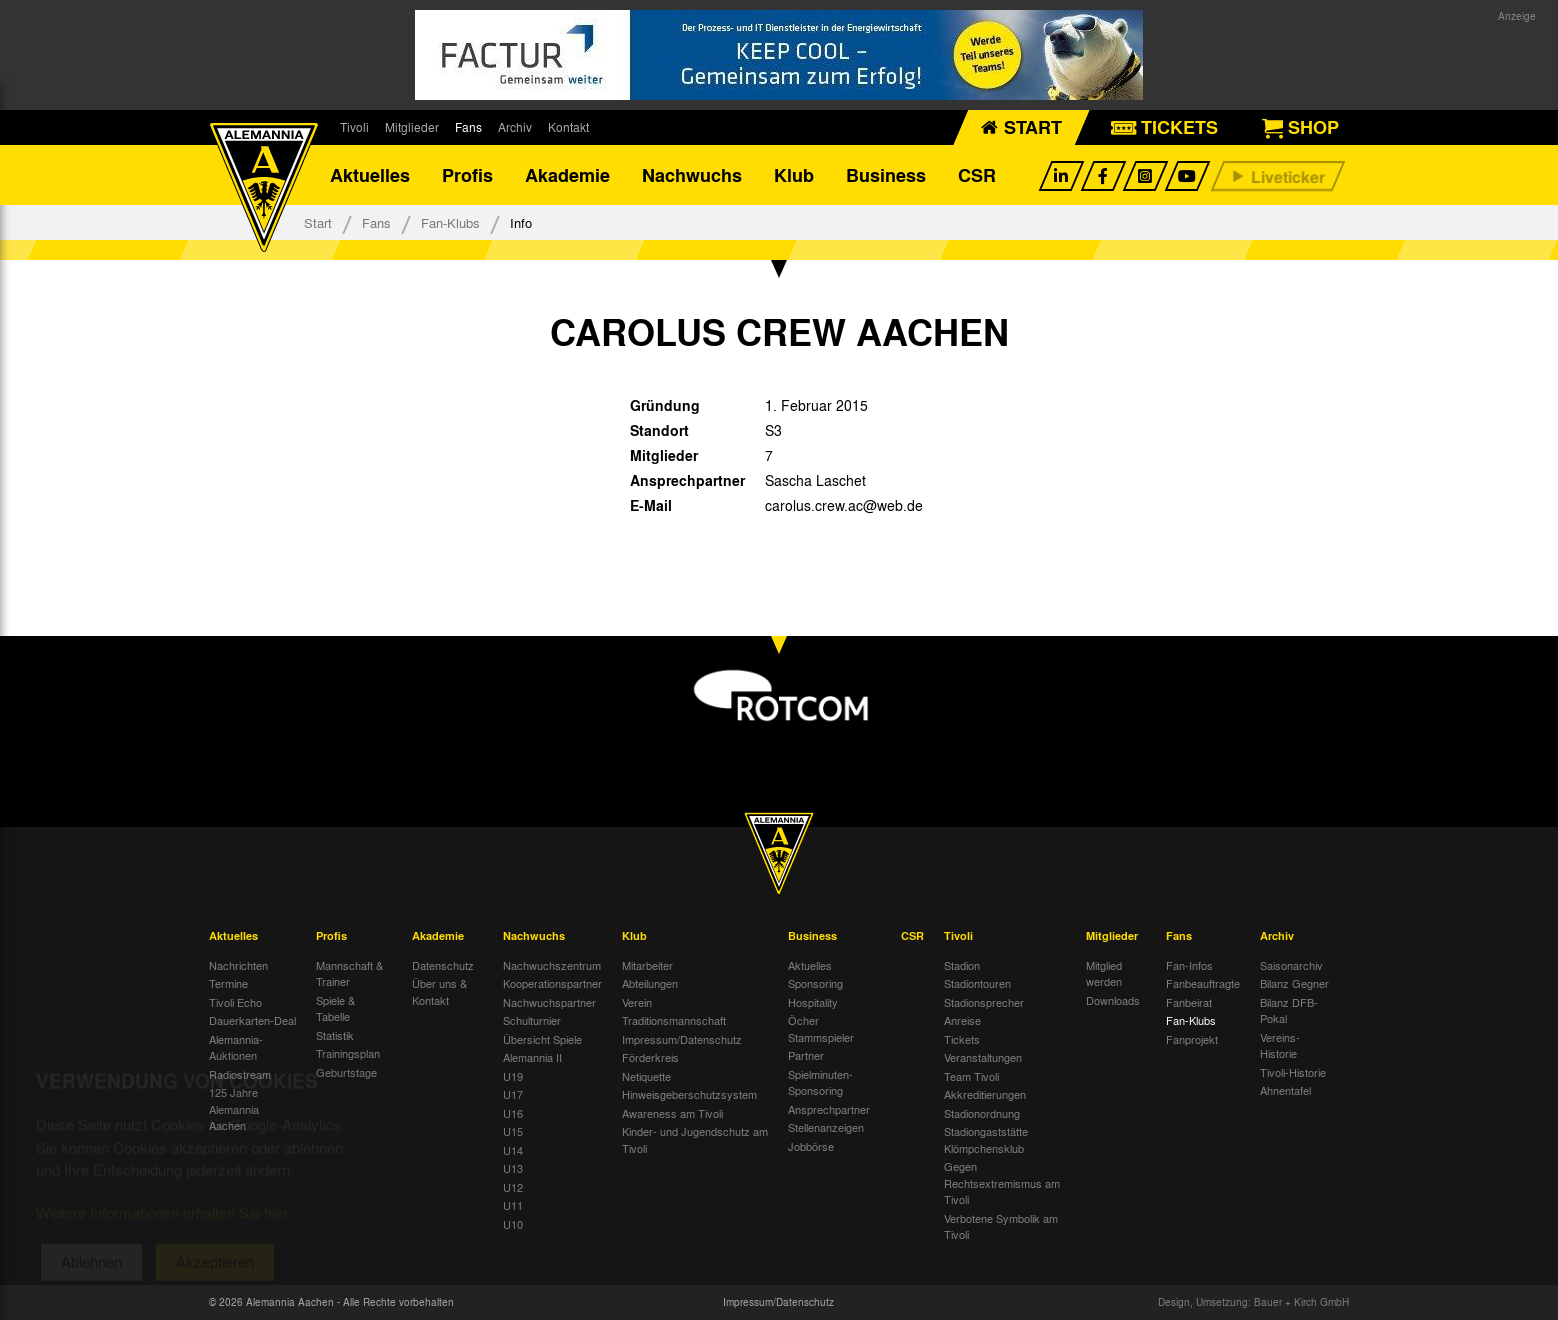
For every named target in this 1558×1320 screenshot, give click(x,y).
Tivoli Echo (235, 1002)
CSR (977, 175)
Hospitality (813, 1002)
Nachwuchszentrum (552, 965)
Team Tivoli (971, 1076)
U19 (513, 1076)
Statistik (335, 1035)
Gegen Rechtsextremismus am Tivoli (1002, 1182)
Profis (467, 175)
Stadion (962, 965)
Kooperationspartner (552, 983)
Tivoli (354, 127)
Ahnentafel (1285, 1090)
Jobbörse (811, 1146)
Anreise (962, 1020)
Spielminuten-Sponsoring (820, 1082)
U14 (513, 1150)
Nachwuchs (692, 175)
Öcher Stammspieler (821, 1028)
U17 (513, 1094)
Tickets (962, 1039)
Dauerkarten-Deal (252, 1020)
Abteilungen (650, 983)
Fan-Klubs (450, 222)
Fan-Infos (1189, 965)
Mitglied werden (1104, 973)
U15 (513, 1131)
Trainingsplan (348, 1053)
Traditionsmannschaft (674, 1020)
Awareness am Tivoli (672, 1113)
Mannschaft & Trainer (349, 973)
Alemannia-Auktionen (236, 1047)
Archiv (515, 127)
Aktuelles (370, 175)
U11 (513, 1205)
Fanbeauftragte (1203, 983)
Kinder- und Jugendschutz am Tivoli (695, 1139)
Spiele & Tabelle (335, 1008)
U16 (513, 1113)
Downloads (1113, 1000)
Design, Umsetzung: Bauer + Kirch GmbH (1253, 1302)
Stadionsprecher (984, 1002)
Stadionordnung (982, 1113)
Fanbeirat (1189, 1002)
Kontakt (568, 127)
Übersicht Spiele (542, 1039)
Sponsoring (815, 983)
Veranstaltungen (983, 1057)
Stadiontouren (977, 983)
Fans (468, 127)
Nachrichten (238, 965)
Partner (806, 1055)
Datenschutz (443, 965)
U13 (513, 1168)
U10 (513, 1224)
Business (886, 175)
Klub (794, 175)
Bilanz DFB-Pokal (1289, 1010)
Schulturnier (532, 1020)
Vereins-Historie (1280, 1045)
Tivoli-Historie (1293, 1072)
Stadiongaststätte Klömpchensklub (986, 1139)
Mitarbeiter (647, 965)
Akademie (567, 175)
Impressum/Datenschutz (682, 1039)
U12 (513, 1187)
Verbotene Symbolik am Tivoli (1001, 1226)
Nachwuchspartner (549, 1002)
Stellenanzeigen (826, 1127)
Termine (228, 983)
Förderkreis (650, 1057)
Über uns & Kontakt (439, 991)
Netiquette (646, 1076)
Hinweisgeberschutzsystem (689, 1094)
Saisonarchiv (1291, 965)
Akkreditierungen (985, 1094)
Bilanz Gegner (1294, 983)
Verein (637, 1002)
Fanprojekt (1192, 1039)
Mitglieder (412, 127)
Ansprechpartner (829, 1109)
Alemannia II (532, 1057)
